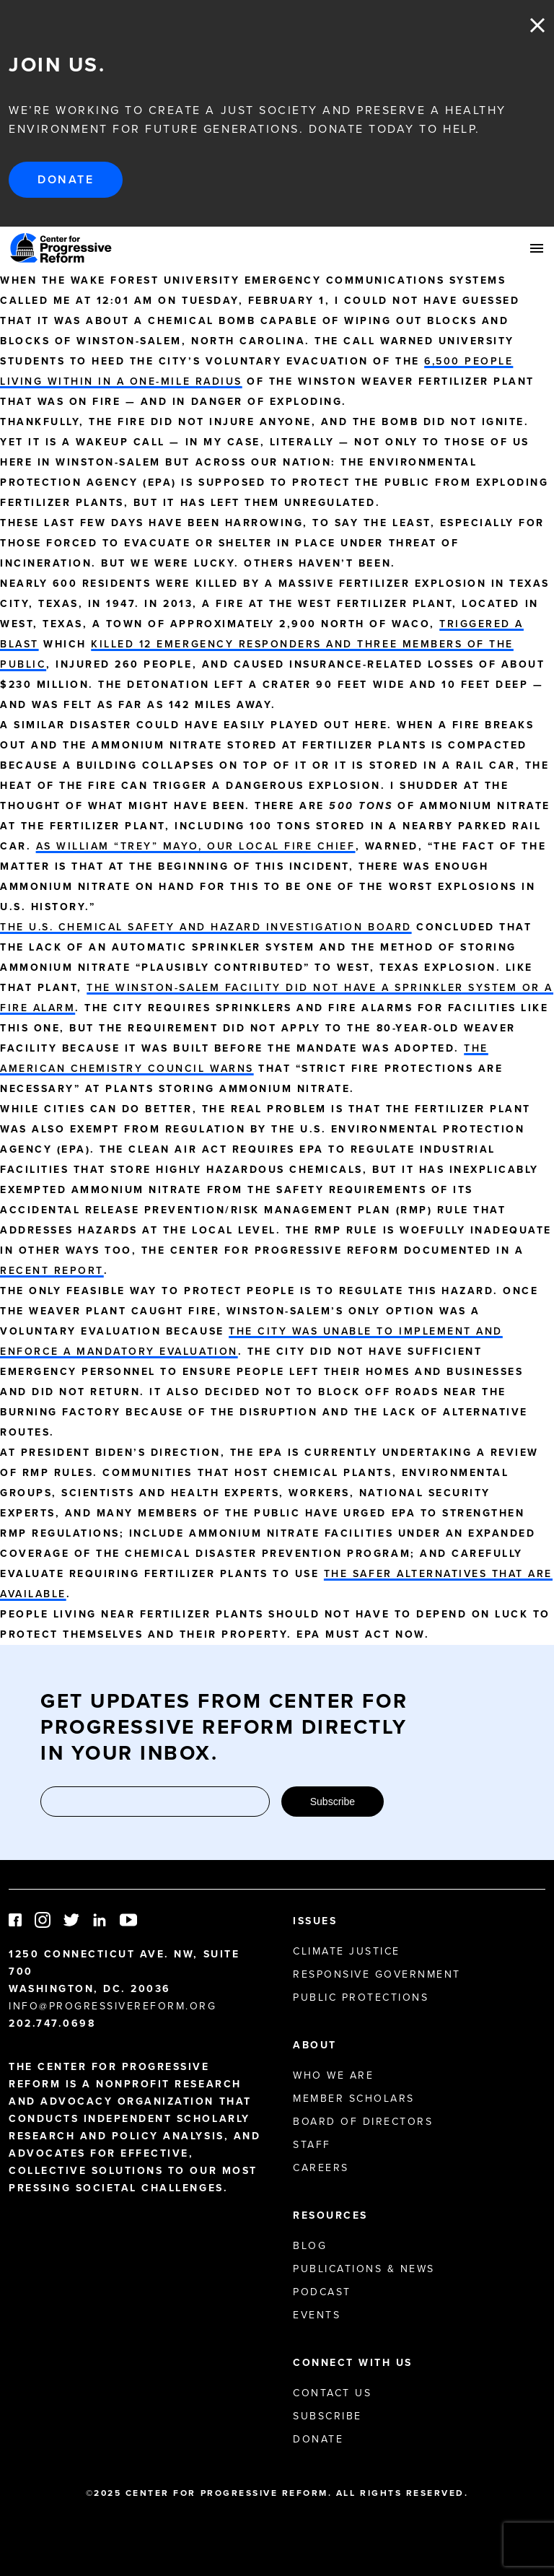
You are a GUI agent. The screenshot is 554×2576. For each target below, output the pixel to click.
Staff (312, 2144)
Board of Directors (363, 2121)
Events (316, 2315)
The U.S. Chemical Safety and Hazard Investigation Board (206, 927)
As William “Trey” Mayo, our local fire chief (196, 846)
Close (537, 25)
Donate (66, 179)
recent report (52, 1270)
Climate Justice (346, 1951)
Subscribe (332, 1801)
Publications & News (364, 2268)
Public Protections (360, 1997)
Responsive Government (377, 1974)
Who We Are (333, 2075)
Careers (321, 2167)
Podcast (322, 2292)
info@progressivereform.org (113, 2006)
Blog (310, 2245)
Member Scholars (354, 2098)
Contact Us (332, 2393)
